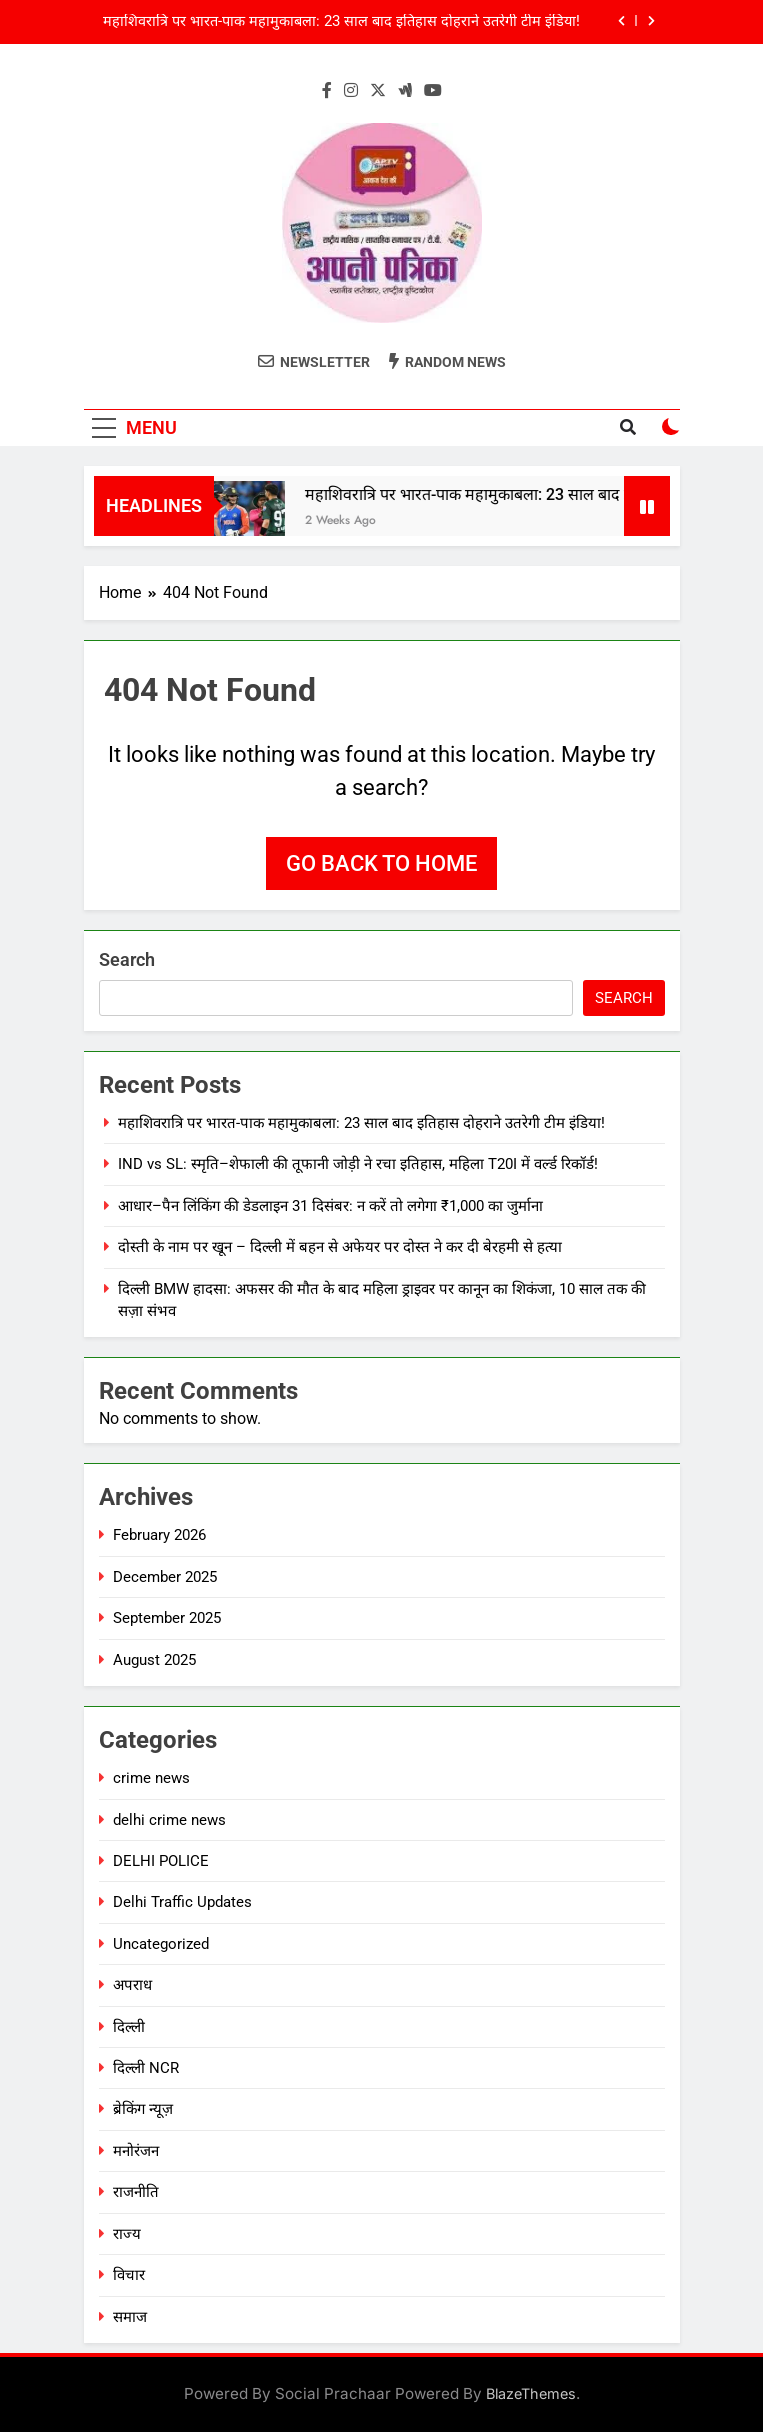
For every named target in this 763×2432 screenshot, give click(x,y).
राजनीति (136, 2192)
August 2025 (154, 1660)
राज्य (127, 2234)
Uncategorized (161, 1944)
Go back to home (381, 863)
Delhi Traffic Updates (182, 1902)
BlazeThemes (531, 2393)
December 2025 (165, 1577)
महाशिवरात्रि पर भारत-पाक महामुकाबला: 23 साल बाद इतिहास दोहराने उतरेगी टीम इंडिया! (341, 22)
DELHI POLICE (161, 1861)
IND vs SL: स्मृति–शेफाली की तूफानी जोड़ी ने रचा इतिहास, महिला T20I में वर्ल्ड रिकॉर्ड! (358, 1164)
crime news (151, 1778)
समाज (130, 2317)
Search (127, 959)
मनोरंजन (136, 2151)
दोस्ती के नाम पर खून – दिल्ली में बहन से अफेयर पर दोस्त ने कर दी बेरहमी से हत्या (340, 1247)
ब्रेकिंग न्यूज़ (143, 2109)
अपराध (132, 1985)
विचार (129, 2275)
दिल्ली (129, 2027)
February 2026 (159, 1535)
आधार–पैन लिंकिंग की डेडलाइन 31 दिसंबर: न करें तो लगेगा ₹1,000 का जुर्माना (330, 1206)
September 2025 (167, 1618)
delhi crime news (169, 1820)
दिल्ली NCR (146, 2068)
